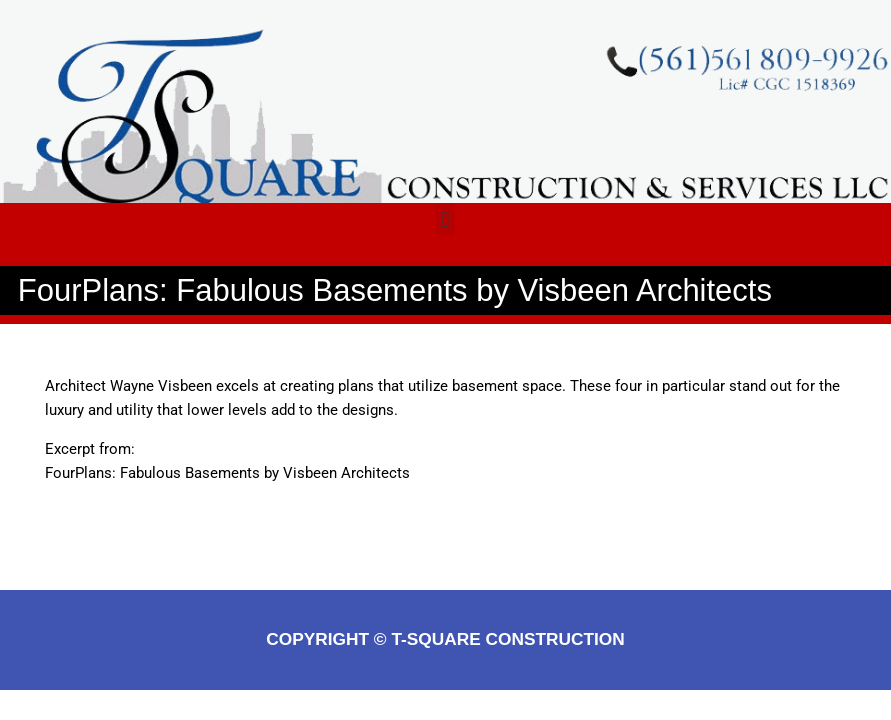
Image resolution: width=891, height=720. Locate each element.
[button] (445, 219)
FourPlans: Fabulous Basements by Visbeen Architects (227, 473)
